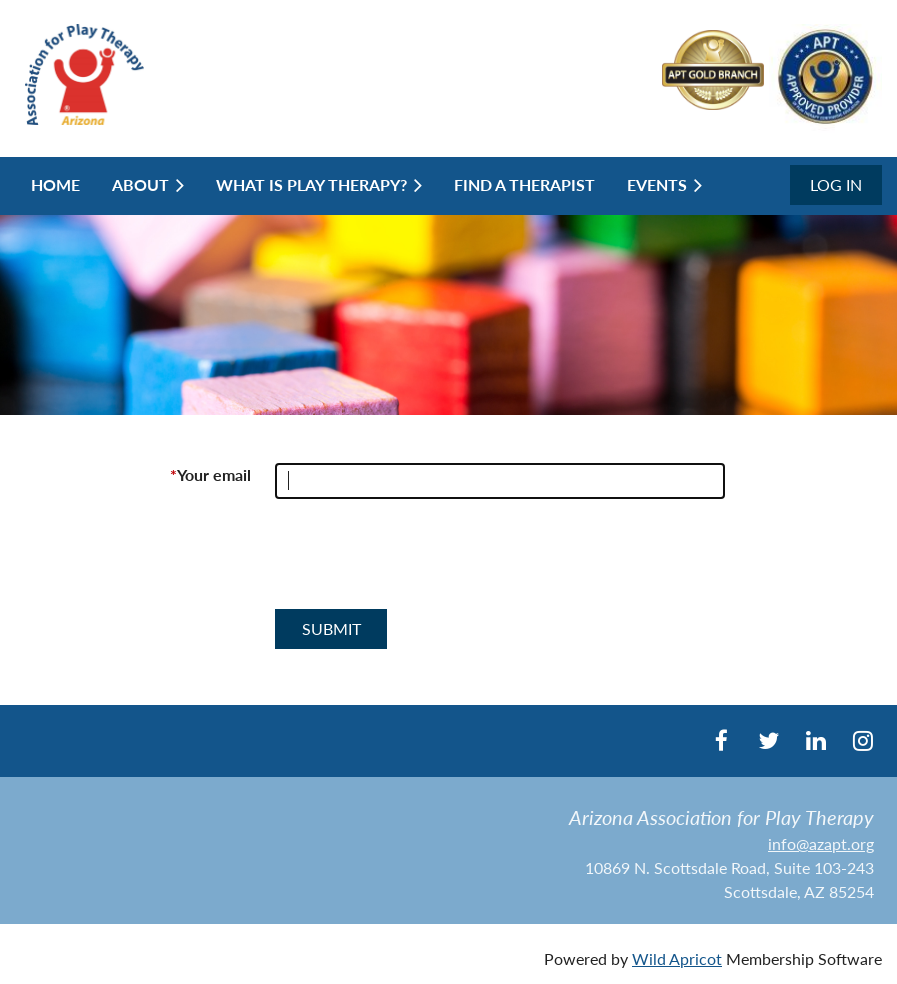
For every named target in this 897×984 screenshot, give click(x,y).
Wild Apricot (677, 958)
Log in (836, 184)
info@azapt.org (821, 843)
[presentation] (427, 562)
